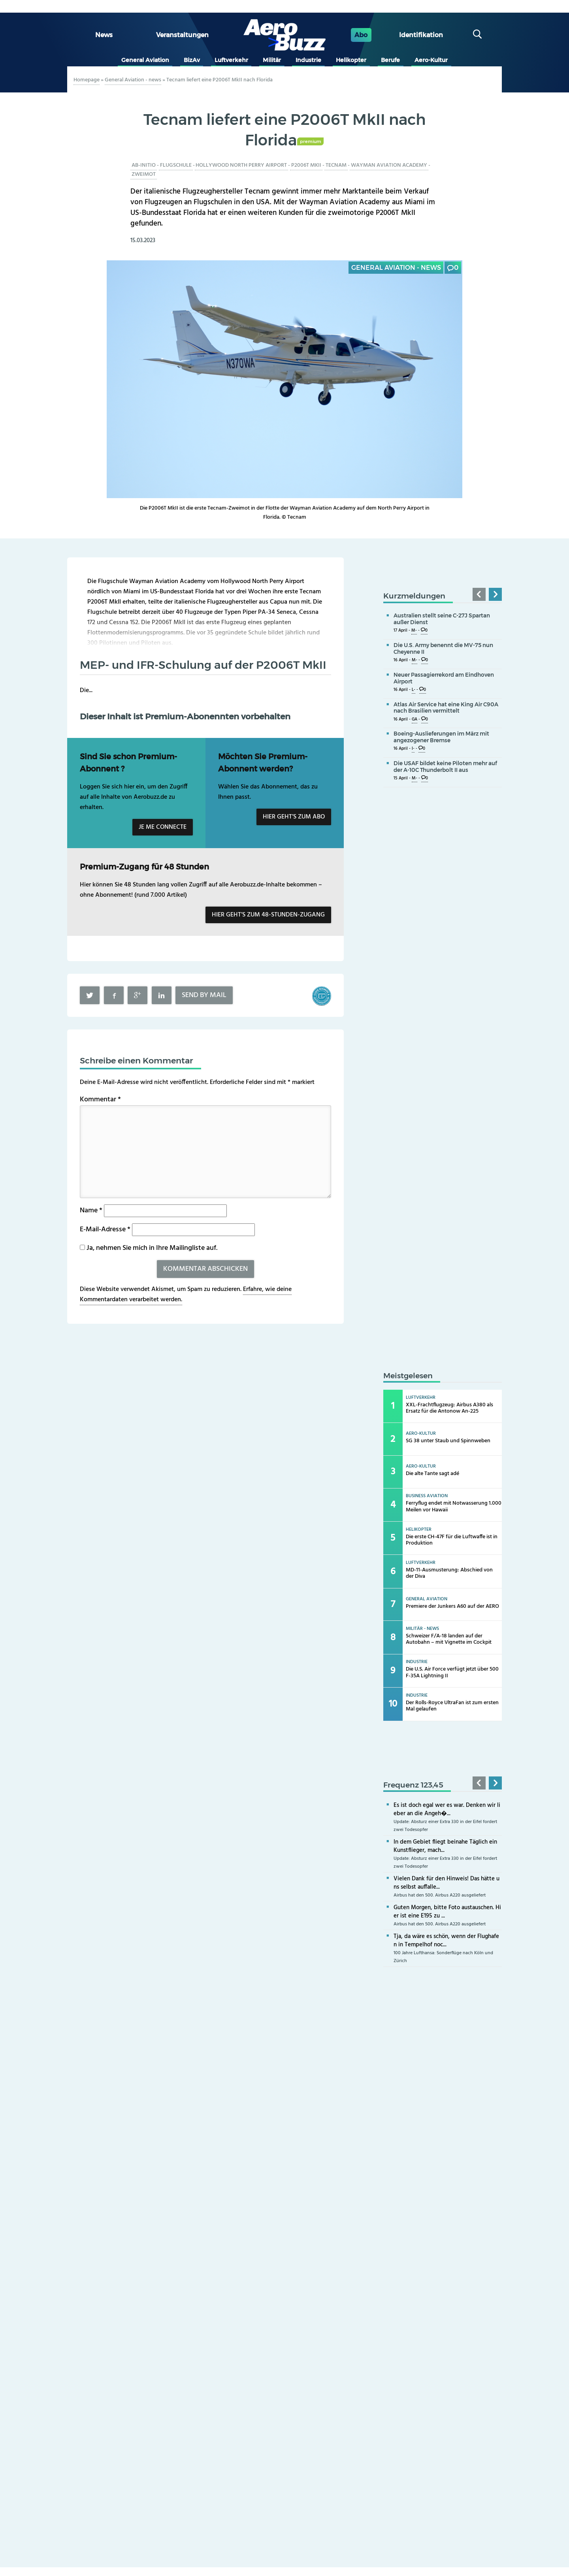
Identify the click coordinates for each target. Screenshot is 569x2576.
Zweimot (144, 174)
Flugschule (176, 165)
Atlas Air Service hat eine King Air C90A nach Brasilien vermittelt (446, 707)
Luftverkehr (231, 60)
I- (413, 748)
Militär (272, 60)
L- (413, 690)
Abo (360, 35)
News (104, 35)
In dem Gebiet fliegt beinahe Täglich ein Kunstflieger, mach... (445, 1846)
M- (414, 630)
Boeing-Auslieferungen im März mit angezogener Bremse (441, 736)
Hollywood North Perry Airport (241, 165)
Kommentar (100, 1099)
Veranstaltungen (182, 35)
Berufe (390, 60)
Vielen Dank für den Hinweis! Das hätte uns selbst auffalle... (446, 1883)
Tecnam (336, 165)
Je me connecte (163, 827)
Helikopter (351, 60)
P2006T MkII (306, 165)
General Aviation (145, 60)
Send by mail (204, 995)
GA (414, 719)
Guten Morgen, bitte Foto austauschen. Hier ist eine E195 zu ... (447, 1912)
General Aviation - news (133, 80)
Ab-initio (144, 165)
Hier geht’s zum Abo (294, 817)
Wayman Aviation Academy (389, 165)
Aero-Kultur (431, 60)
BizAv (192, 60)
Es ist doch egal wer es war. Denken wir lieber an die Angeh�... (447, 1809)
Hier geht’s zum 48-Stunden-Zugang (268, 915)
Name (91, 1210)
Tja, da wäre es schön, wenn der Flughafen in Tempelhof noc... (446, 1940)
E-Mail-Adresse (105, 1229)
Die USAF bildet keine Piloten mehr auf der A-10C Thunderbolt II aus (445, 766)
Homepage (86, 80)
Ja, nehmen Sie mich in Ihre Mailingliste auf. (148, 1248)
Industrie (308, 60)
